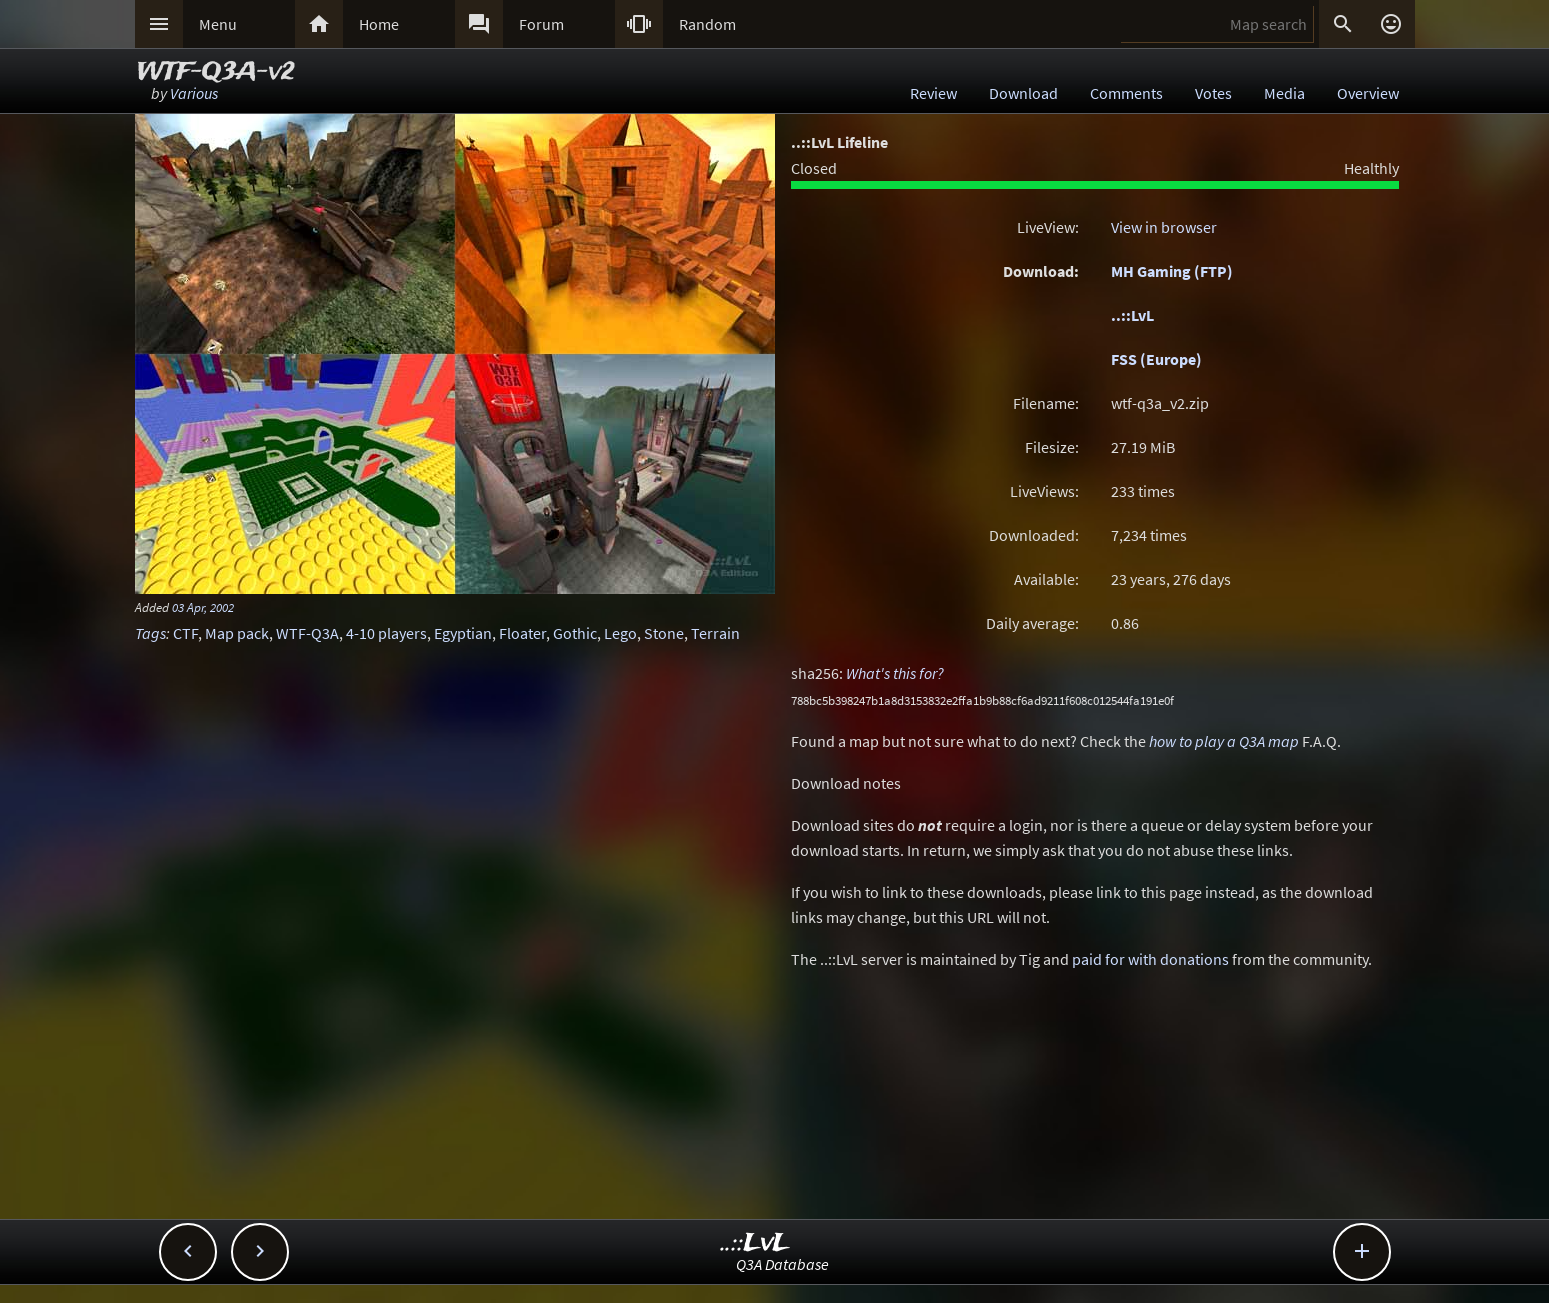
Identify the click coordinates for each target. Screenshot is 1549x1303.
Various (194, 93)
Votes (1213, 93)
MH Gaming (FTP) (1172, 271)
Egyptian (463, 633)
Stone (664, 633)
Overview (1368, 93)
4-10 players (386, 633)
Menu (218, 24)
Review (933, 93)
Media (1284, 93)
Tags (150, 633)
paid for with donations (1150, 959)
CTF (185, 633)
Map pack (237, 633)
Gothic (575, 633)
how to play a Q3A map (1224, 741)
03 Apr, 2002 (203, 607)
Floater (522, 633)
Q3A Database (782, 1264)
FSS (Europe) (1156, 359)
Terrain (715, 633)
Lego (620, 633)
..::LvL (1132, 315)
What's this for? (895, 673)
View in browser (1164, 227)
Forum (541, 24)
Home (379, 24)
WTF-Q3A (307, 633)
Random (707, 24)
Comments (1126, 93)
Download (1023, 93)
